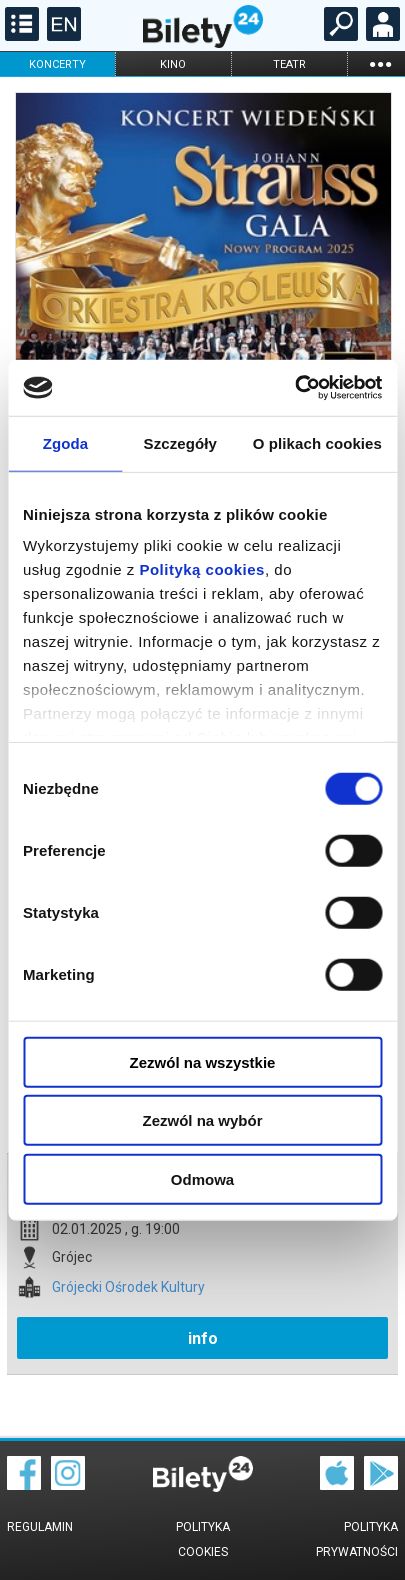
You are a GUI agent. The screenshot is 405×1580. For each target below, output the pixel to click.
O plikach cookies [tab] (317, 442)
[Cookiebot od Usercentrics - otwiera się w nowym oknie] (294, 388)
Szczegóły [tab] (180, 442)
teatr (289, 64)
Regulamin (40, 1527)
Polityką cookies (202, 569)
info (203, 1338)
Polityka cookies (203, 1539)
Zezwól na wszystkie (203, 1061)
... (380, 63)
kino (173, 64)
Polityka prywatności (357, 1539)
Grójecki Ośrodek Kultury (128, 1287)
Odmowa (202, 1178)
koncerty (57, 64)
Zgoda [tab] (66, 442)
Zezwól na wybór (202, 1120)
